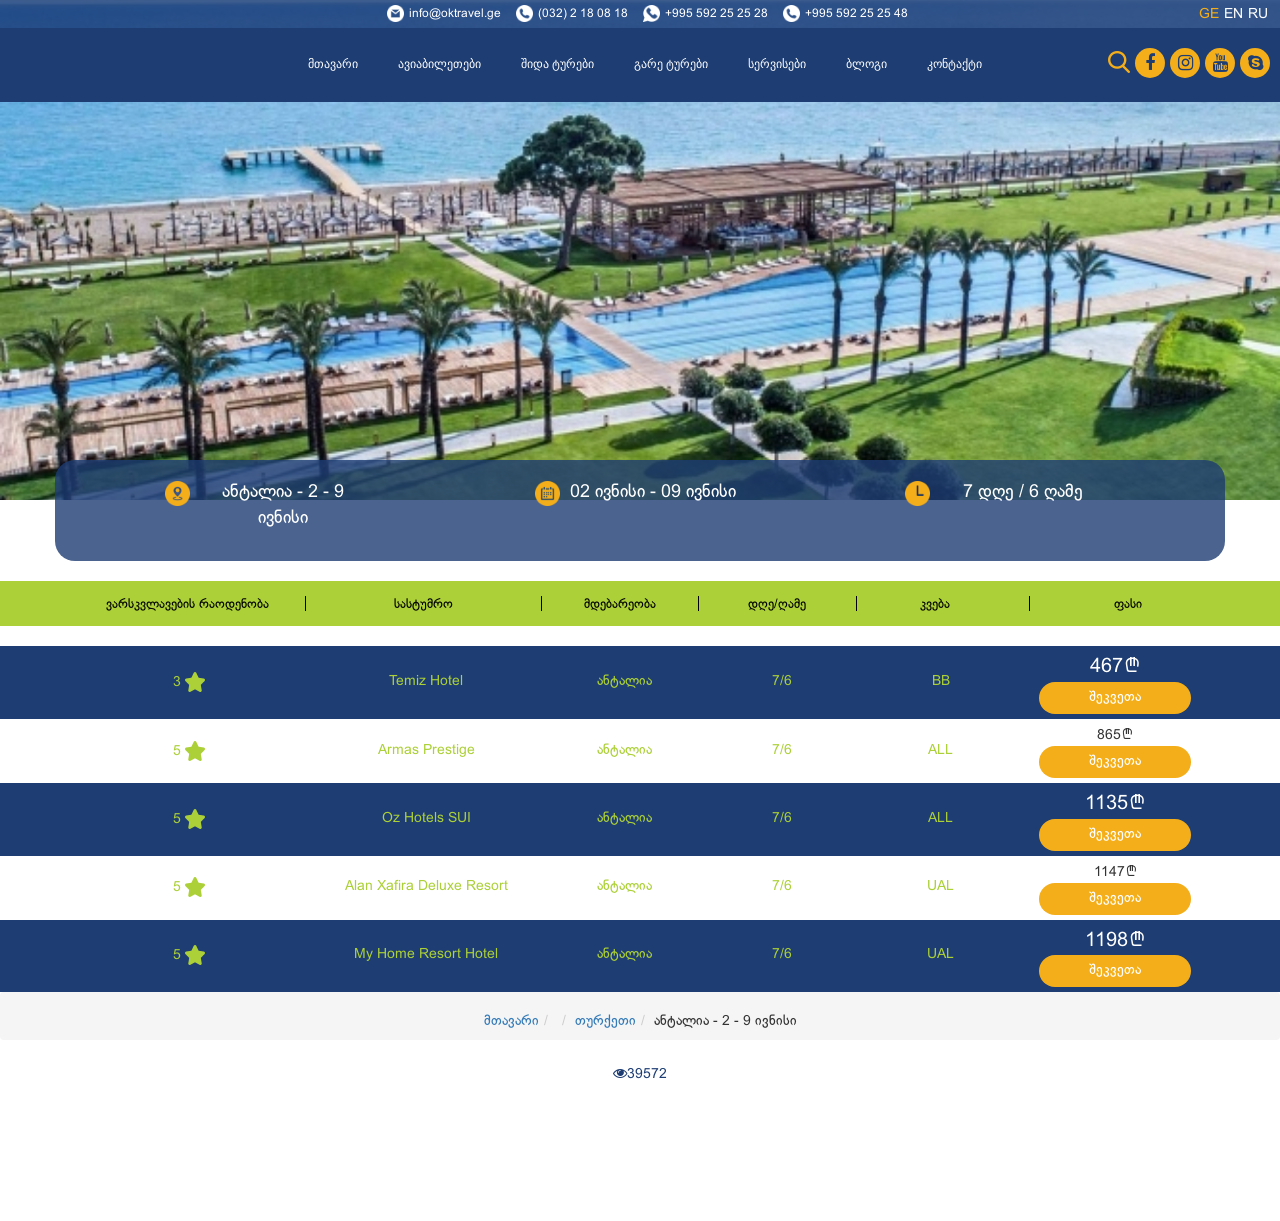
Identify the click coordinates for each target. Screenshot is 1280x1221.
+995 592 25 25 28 (716, 14)
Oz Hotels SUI (426, 818)
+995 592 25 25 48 (856, 14)
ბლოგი (866, 64)
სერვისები (777, 64)
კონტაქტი (954, 64)
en (1233, 14)
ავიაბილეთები (439, 64)
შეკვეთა (1115, 697)
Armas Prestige (426, 750)
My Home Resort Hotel (426, 954)
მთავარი (333, 64)
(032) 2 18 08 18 (583, 14)
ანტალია (624, 681)
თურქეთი (605, 1021)
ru (1258, 14)
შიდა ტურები (557, 64)
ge (1209, 14)
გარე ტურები (671, 64)
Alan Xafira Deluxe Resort (426, 886)
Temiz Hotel (426, 681)
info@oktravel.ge (455, 14)
